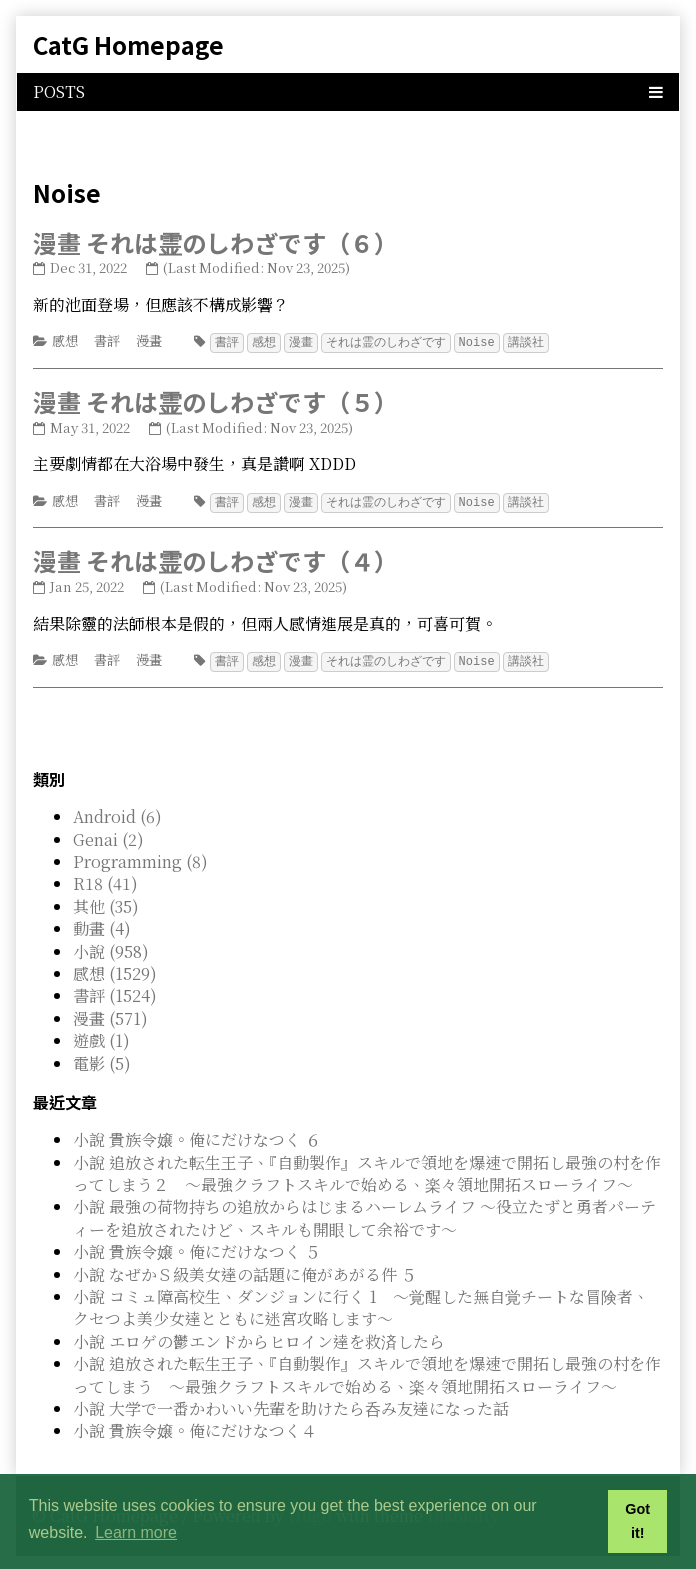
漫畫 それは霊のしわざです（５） (215, 400)
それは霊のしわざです (386, 341)
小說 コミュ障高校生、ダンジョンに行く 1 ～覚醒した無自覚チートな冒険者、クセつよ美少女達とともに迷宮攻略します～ (361, 1304)
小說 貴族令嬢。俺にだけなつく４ (195, 1427)
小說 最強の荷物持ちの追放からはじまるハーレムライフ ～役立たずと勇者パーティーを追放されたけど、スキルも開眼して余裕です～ (364, 1214)
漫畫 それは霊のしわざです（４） (215, 558)
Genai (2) (108, 836)
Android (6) (117, 813)
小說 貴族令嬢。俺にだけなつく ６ (197, 1136)
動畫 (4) (102, 925)
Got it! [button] (637, 1521)
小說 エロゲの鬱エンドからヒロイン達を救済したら (259, 1338)
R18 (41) (105, 880)
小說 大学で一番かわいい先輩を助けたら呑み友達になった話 (291, 1405)
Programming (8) (140, 858)
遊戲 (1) (101, 1037)
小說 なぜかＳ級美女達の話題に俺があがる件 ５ (245, 1271)
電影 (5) (102, 1060)
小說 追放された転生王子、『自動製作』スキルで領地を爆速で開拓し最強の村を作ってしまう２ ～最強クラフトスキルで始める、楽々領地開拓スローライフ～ (367, 1170)
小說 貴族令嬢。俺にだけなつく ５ (197, 1248)
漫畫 (149, 340)
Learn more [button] (136, 1532)
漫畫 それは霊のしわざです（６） (215, 242)
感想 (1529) (115, 970)
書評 (107, 340)
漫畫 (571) (110, 1015)
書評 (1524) (115, 992)
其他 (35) (106, 903)
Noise (477, 341)
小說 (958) (111, 948)
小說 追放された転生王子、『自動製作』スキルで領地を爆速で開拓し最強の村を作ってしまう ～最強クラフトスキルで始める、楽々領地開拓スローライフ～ (367, 1371)
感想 (65, 340)
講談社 (526, 341)
